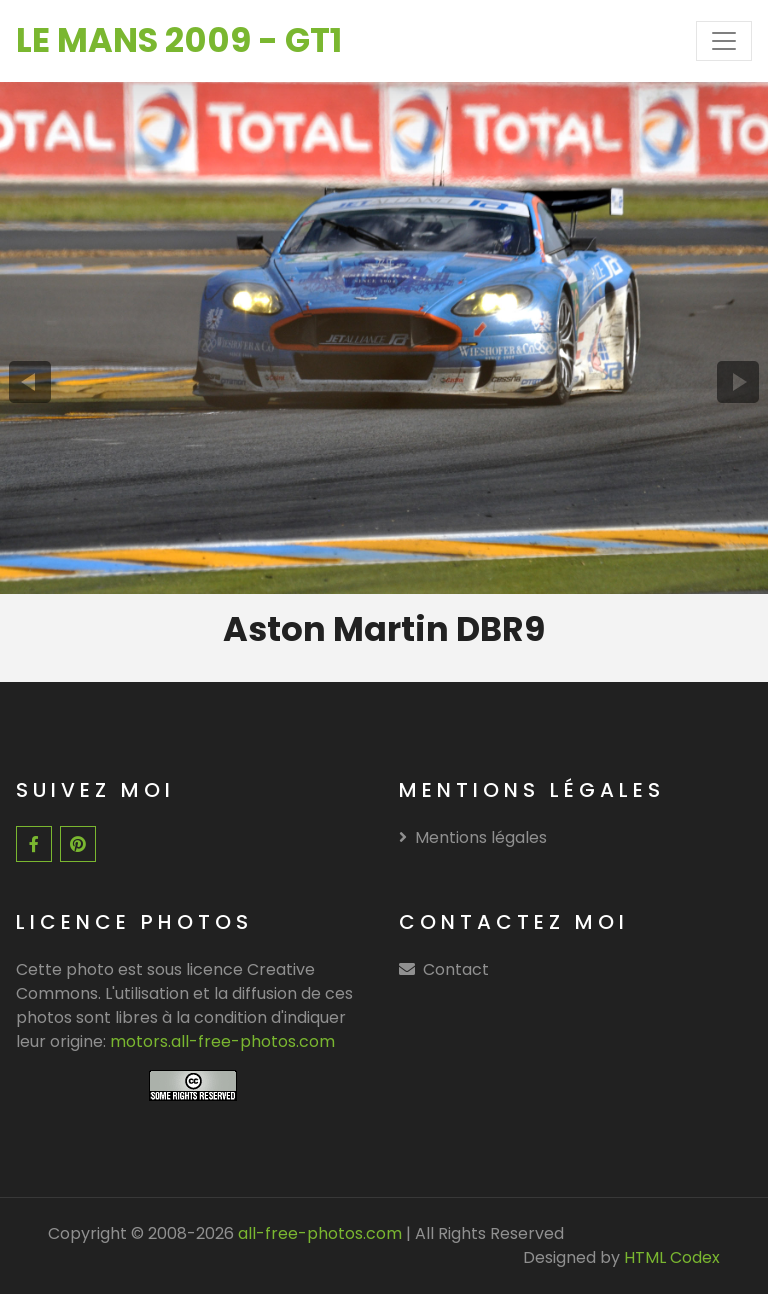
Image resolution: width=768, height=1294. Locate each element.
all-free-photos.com (318, 1233)
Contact (456, 969)
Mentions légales (473, 837)
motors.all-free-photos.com (222, 1041)
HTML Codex (672, 1257)
